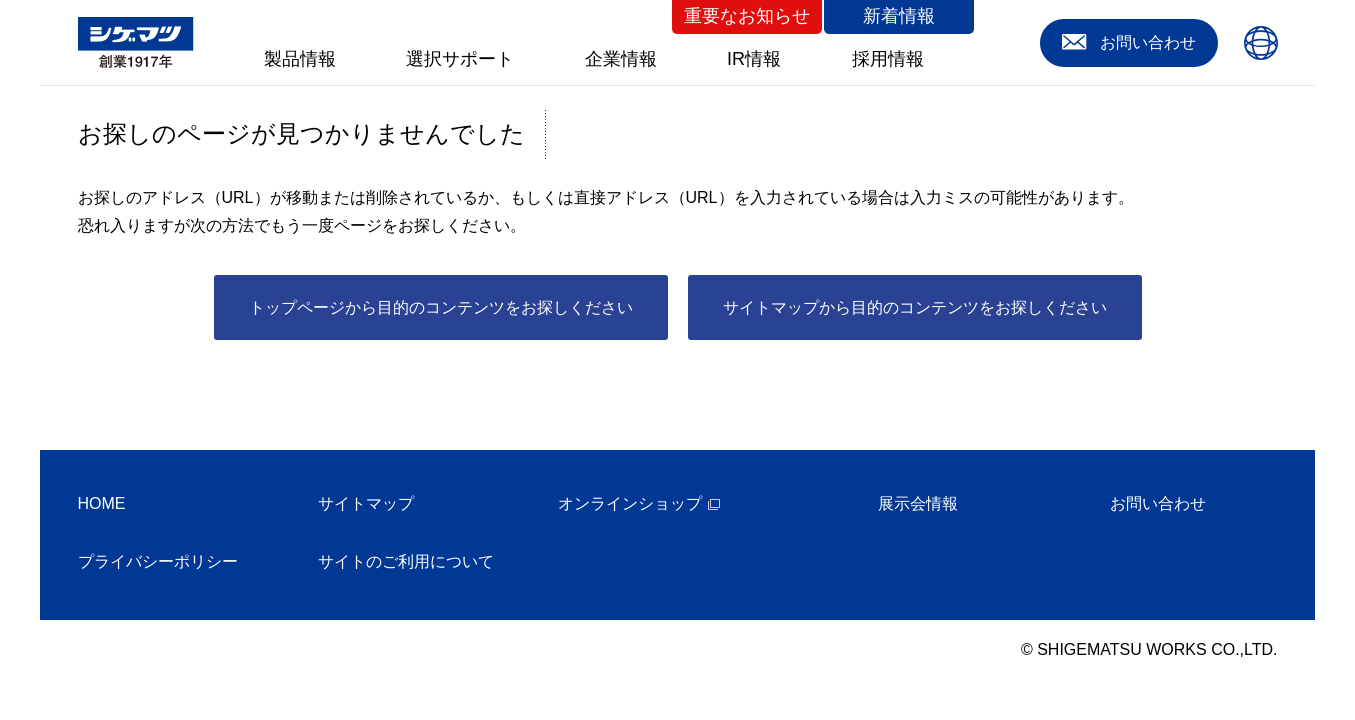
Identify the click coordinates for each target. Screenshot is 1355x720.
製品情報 (300, 59)
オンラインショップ (630, 503)
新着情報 (899, 16)
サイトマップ (366, 503)
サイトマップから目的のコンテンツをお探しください (915, 307)
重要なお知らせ (747, 16)
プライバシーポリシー (158, 561)
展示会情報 (918, 503)
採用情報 (888, 59)
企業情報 (621, 59)
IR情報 (754, 59)
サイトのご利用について (406, 561)
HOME (102, 503)
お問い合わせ (1158, 503)
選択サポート (460, 59)
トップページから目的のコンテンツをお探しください (441, 307)
